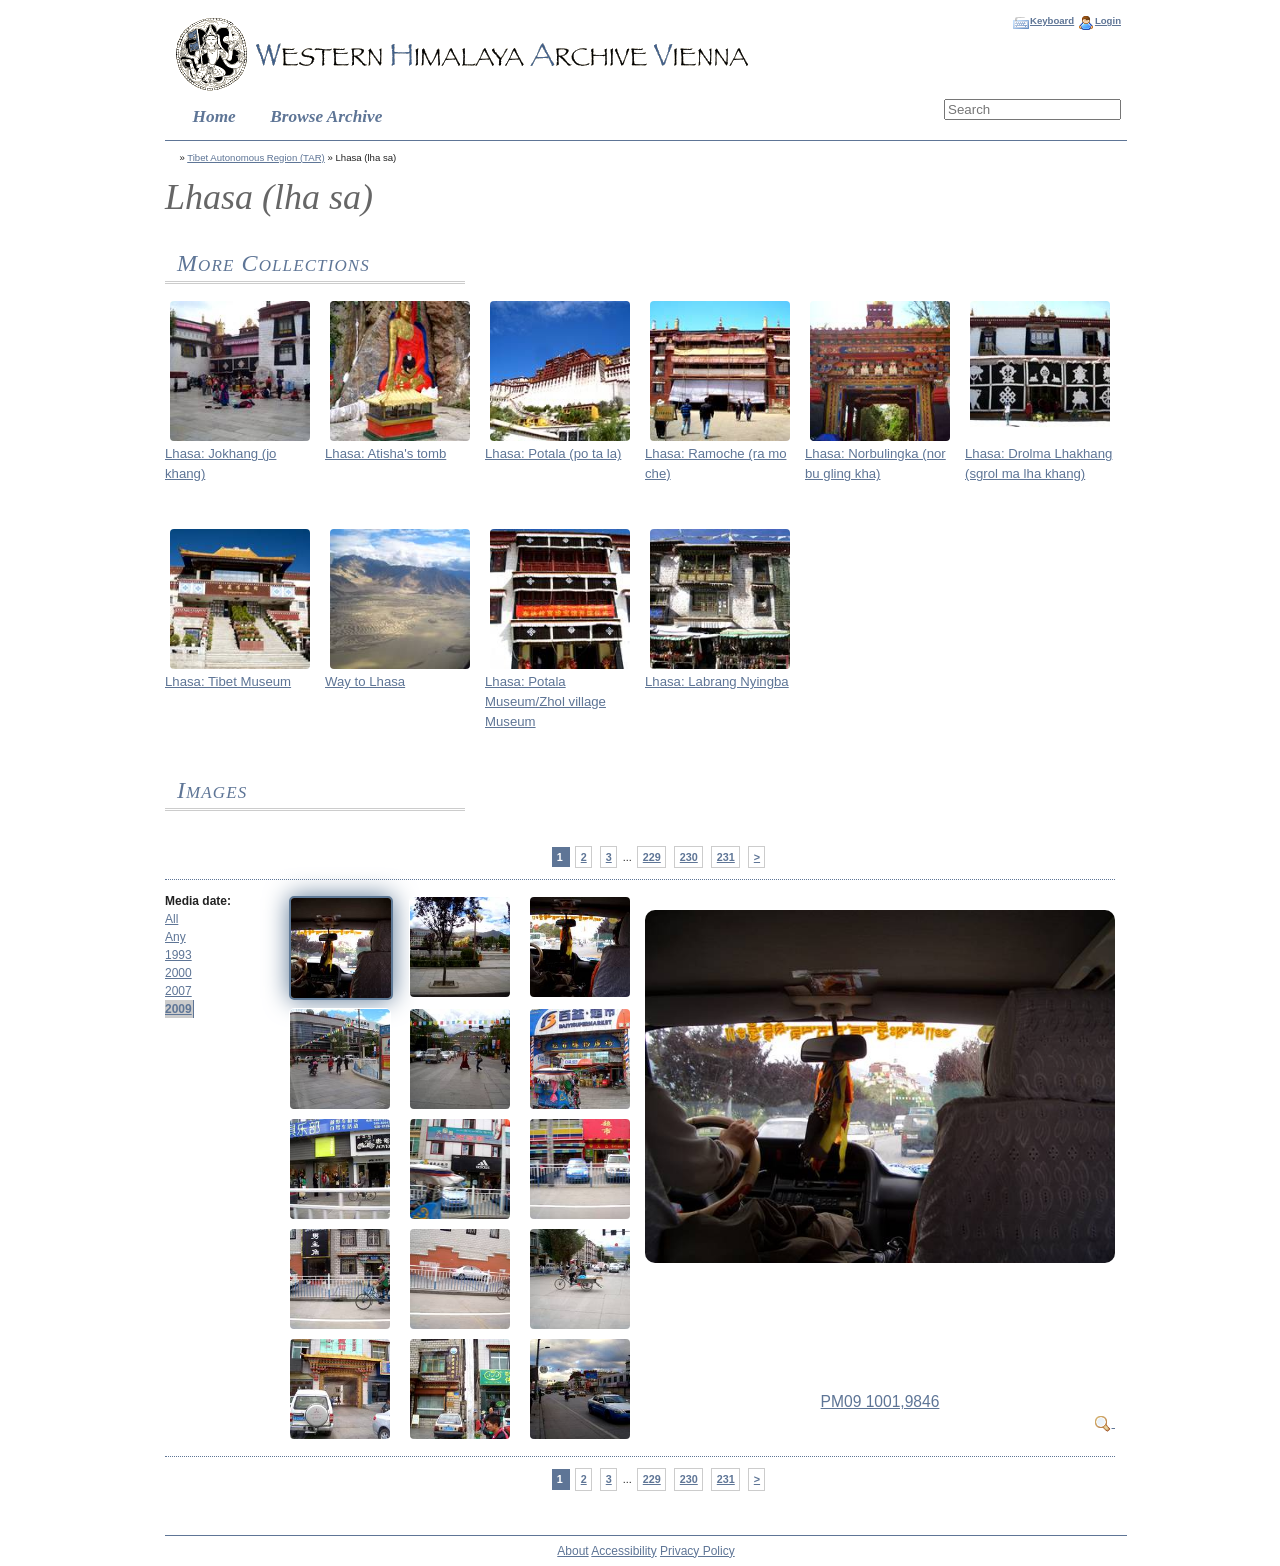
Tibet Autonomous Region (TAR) (256, 157)
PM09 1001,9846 (880, 1401)
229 (652, 857)
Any (175, 937)
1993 (178, 955)
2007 (178, 991)
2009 (178, 1009)
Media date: (198, 901)
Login (1108, 20)
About (572, 1551)
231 (726, 857)
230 (689, 857)
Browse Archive (326, 116)
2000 (178, 973)
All (171, 919)
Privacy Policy (697, 1551)
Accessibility (623, 1551)
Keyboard (1052, 20)
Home (214, 116)
